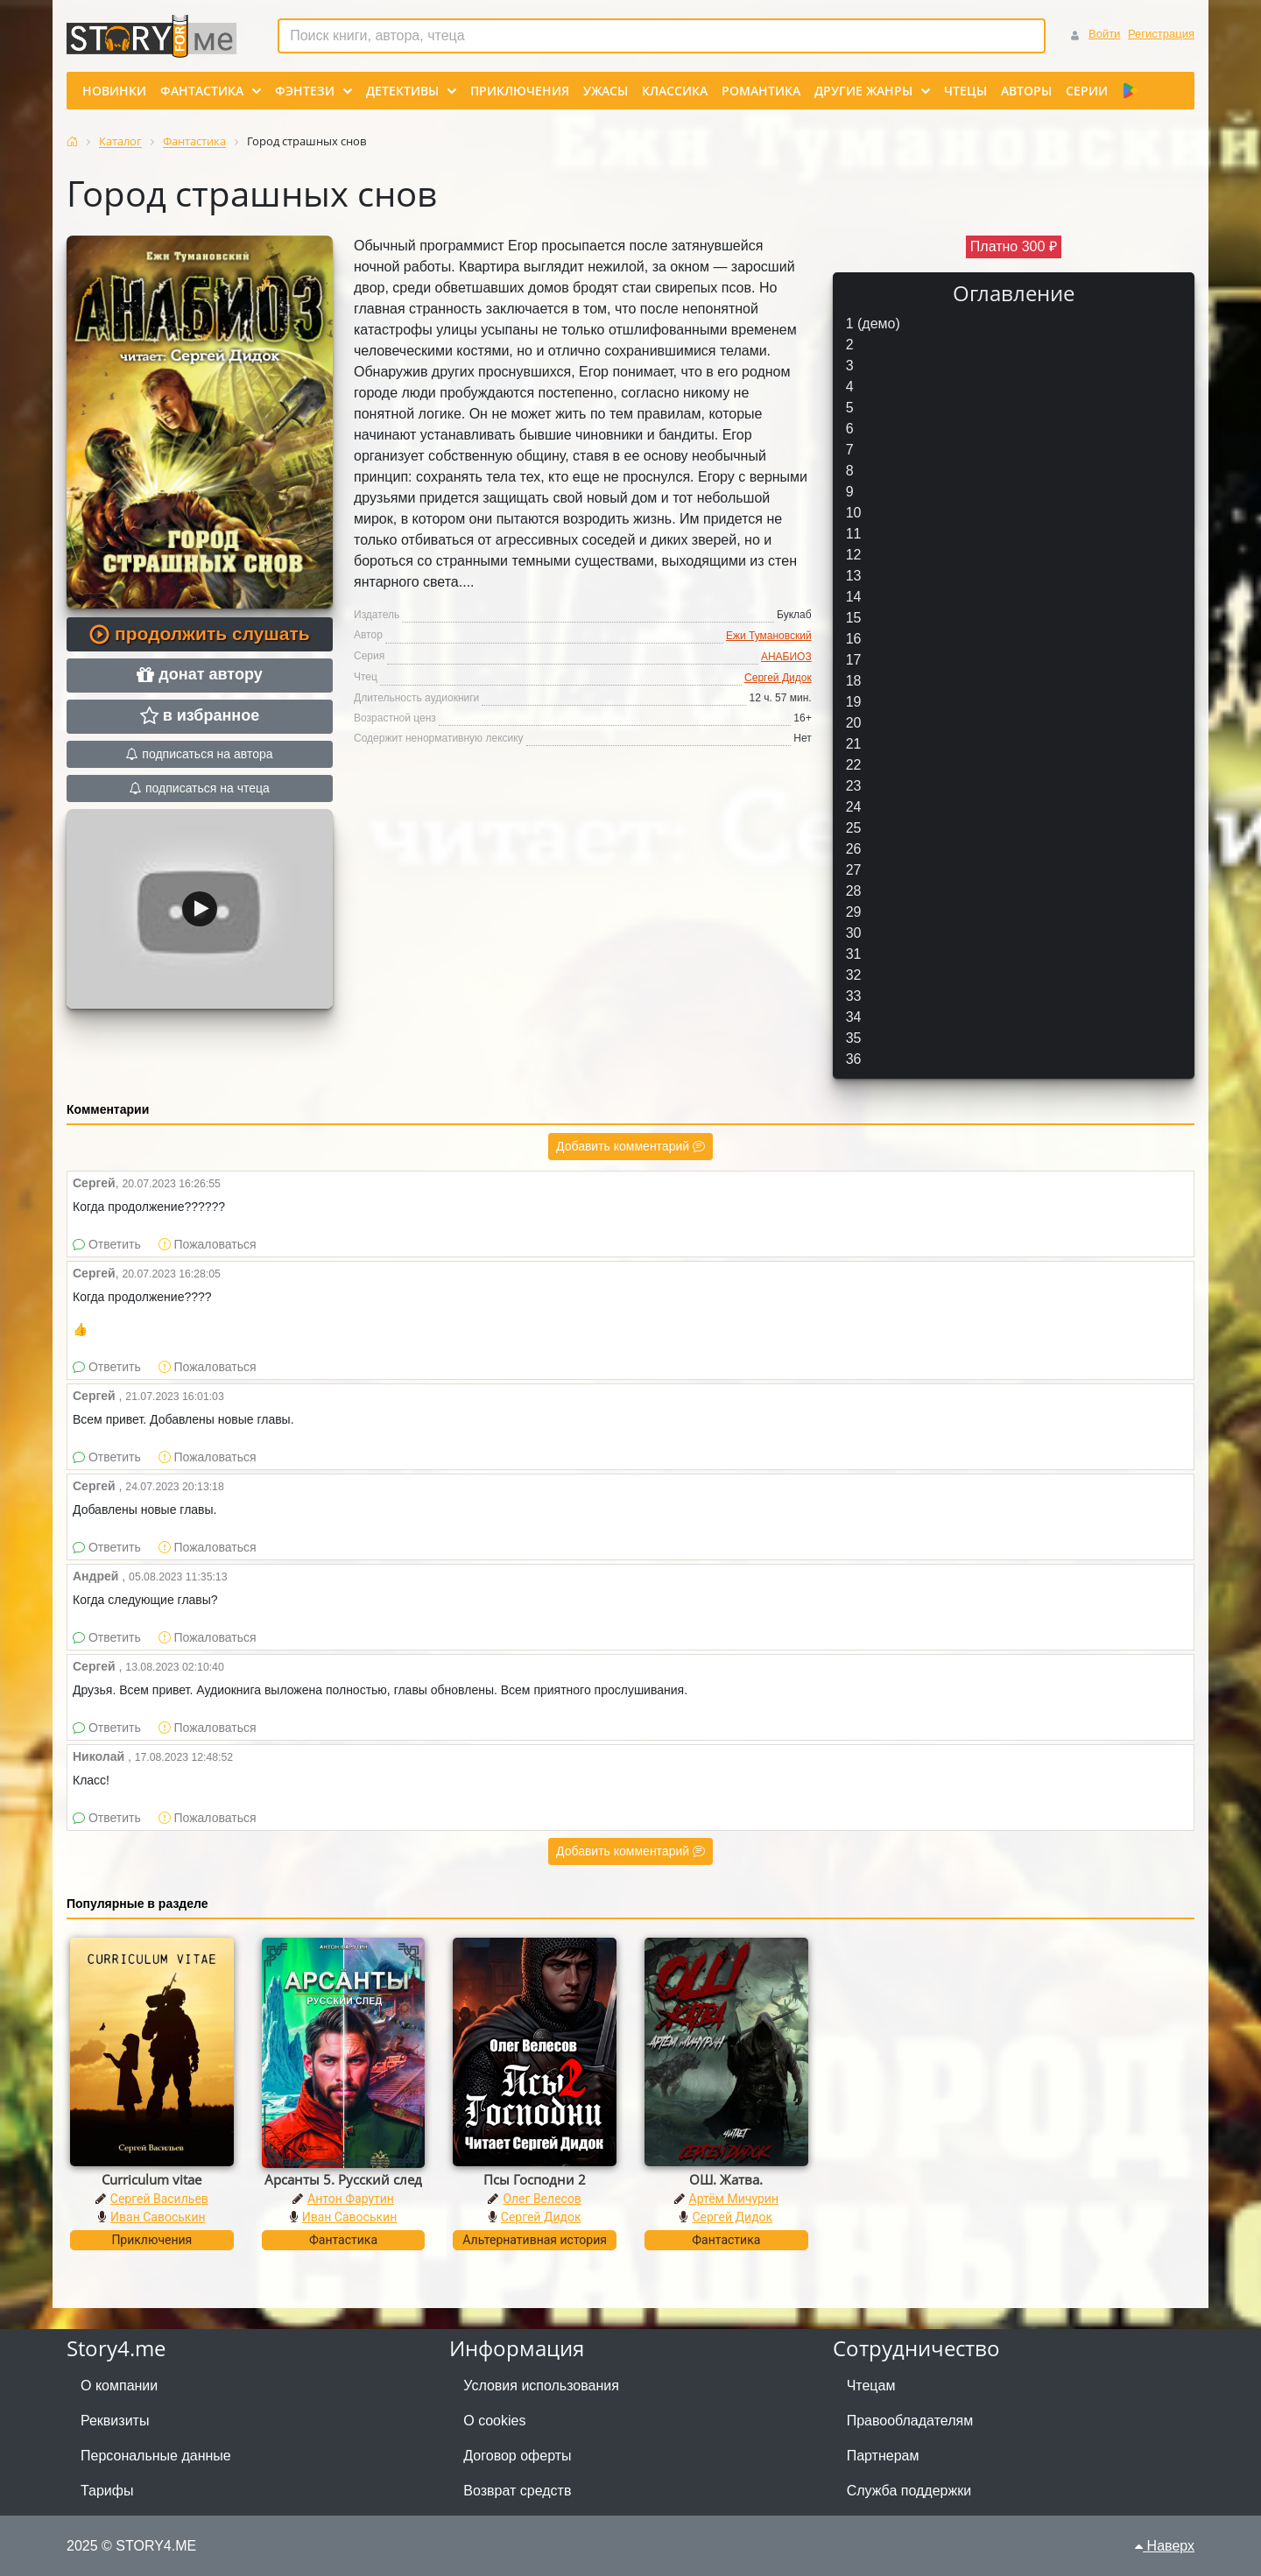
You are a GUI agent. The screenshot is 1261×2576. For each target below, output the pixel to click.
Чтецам (871, 2385)
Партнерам (883, 2455)
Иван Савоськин (158, 2217)
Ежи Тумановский (769, 636)
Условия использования (541, 2385)
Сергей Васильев (159, 2199)
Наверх (1164, 2545)
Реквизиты (115, 2420)
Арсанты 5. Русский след (343, 2179)
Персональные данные (156, 2455)
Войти (1104, 33)
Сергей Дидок (778, 678)
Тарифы (107, 2490)
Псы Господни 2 (534, 2179)
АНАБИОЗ (786, 657)
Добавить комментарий (630, 1146)
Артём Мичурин (733, 2199)
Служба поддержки (909, 2490)
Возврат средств (517, 2490)
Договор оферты (517, 2455)
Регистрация (1161, 33)
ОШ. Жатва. (726, 2179)
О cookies (494, 2420)
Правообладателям (910, 2420)
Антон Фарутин (350, 2199)
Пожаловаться (208, 1244)
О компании (119, 2385)
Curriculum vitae (151, 2179)
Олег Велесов (542, 2199)
